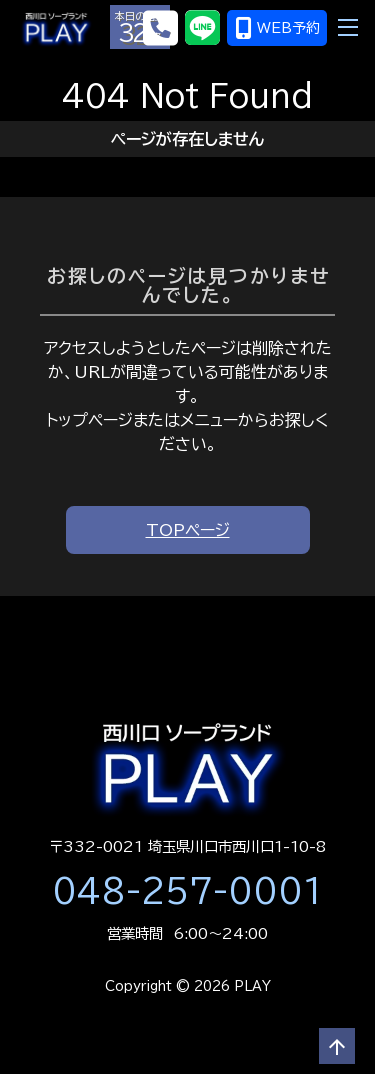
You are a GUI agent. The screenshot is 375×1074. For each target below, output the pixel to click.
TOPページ (188, 530)
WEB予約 (277, 28)
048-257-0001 (188, 891)
